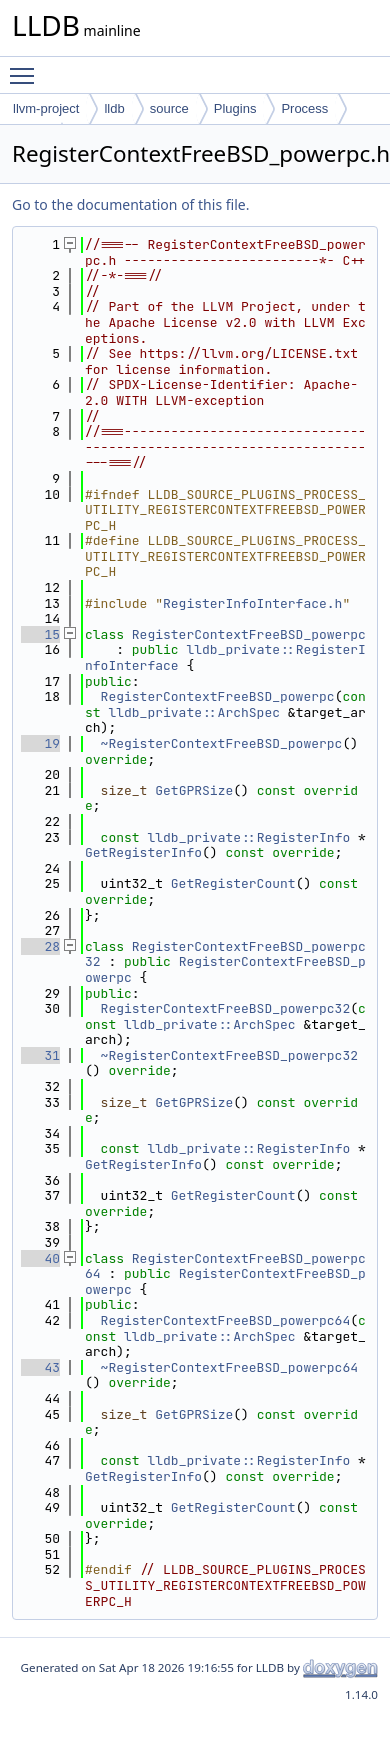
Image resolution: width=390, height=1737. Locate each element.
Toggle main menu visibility (27, 67)
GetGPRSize (194, 790)
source (169, 108)
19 (40, 743)
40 (40, 1258)
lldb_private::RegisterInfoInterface (225, 657)
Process (304, 108)
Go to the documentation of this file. (130, 204)
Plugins (235, 108)
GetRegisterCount (233, 883)
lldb (114, 108)
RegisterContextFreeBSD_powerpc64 (226, 1320)
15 (40, 634)
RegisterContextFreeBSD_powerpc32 (226, 1008)
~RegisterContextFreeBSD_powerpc (222, 743)
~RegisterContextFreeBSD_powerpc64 (229, 1367)
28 (40, 946)
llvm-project (46, 108)
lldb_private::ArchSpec (194, 712)
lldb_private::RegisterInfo (248, 837)
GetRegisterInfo (143, 852)
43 (40, 1367)
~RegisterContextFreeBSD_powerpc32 (229, 1055)
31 (40, 1055)
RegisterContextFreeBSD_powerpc (249, 634)
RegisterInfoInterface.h (252, 603)
